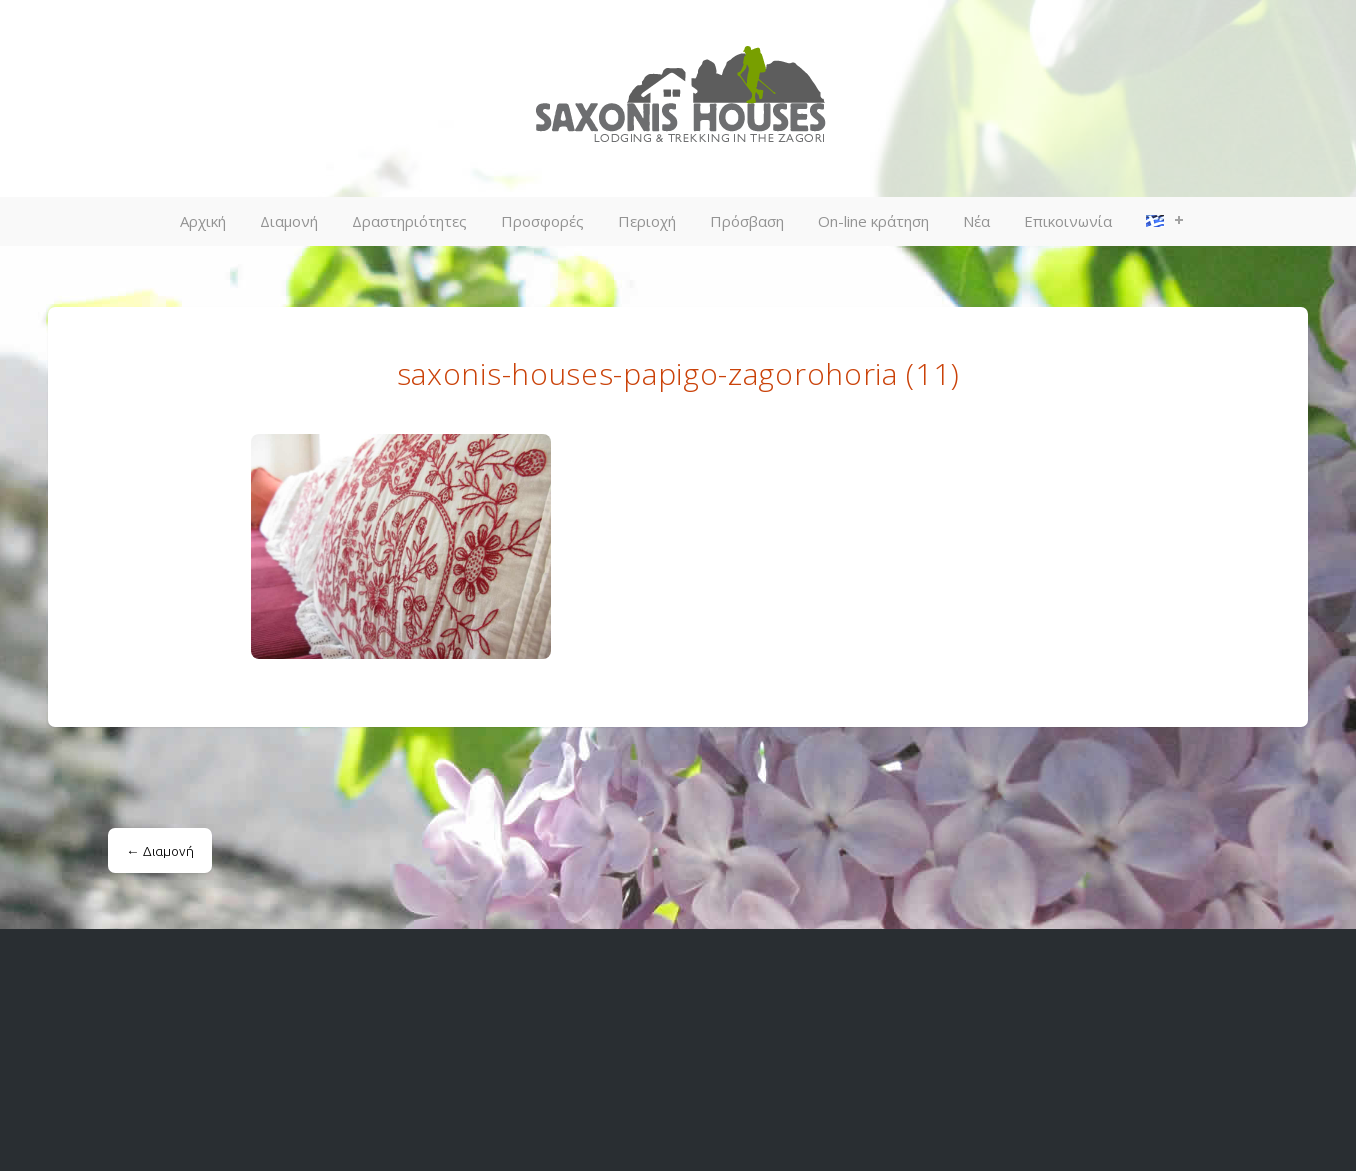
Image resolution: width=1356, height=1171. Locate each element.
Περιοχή (647, 221)
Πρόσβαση (747, 221)
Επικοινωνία (1068, 221)
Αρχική (203, 221)
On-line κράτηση (873, 221)
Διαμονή (289, 221)
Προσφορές (542, 221)
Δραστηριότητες (409, 221)
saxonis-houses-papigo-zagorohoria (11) (678, 373)
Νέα (976, 221)
